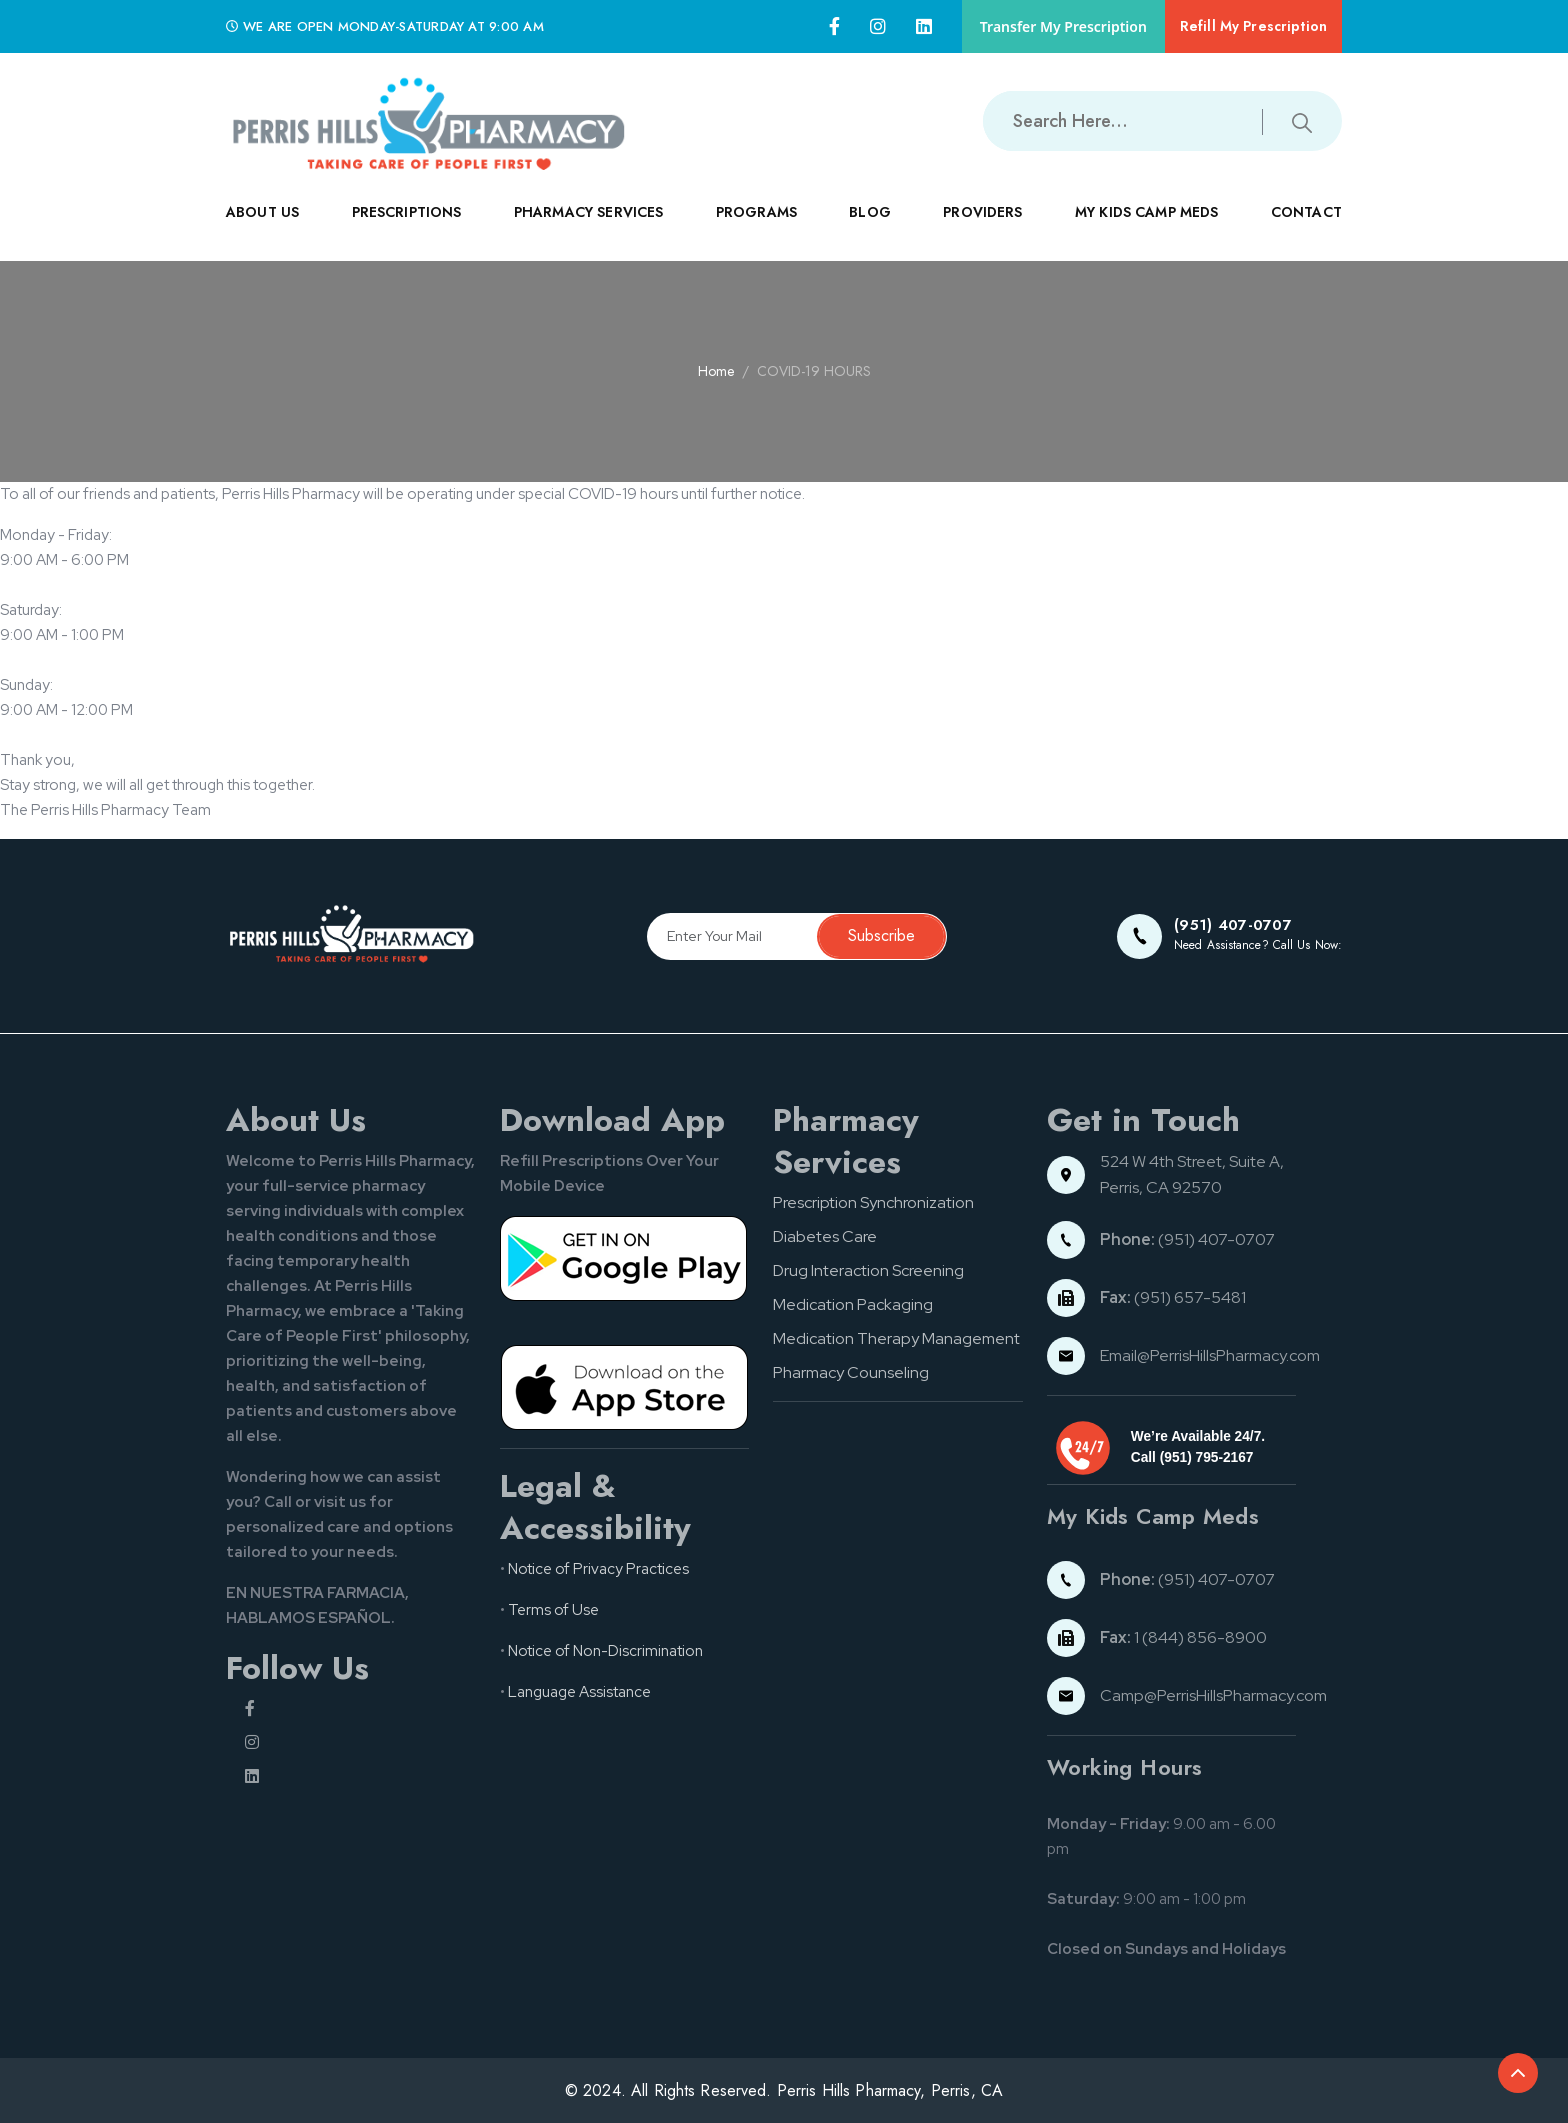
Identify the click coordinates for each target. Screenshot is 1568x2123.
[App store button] (625, 1386)
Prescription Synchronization (873, 1202)
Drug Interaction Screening (868, 1270)
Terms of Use (553, 1610)
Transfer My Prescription (1063, 26)
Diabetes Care (825, 1236)
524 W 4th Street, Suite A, (1193, 1161)
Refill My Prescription (1253, 26)
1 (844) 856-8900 (1183, 1637)
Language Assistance (579, 1692)
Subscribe (881, 935)
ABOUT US (262, 228)
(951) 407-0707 (1187, 1239)
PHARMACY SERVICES (589, 228)
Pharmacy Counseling (851, 1372)
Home (716, 371)
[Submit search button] (1302, 121)
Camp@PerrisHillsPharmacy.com (1213, 1695)
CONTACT (1306, 228)
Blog (870, 212)
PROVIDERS (982, 228)
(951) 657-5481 (1173, 1297)
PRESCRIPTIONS (407, 228)
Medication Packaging (853, 1304)
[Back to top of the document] (1518, 2073)
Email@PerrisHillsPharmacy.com (1210, 1355)
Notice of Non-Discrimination (605, 1651)
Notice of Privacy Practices (598, 1569)
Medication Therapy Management (896, 1338)
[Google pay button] (625, 1258)
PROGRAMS (756, 228)
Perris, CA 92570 (1161, 1187)
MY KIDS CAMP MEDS (1147, 228)
